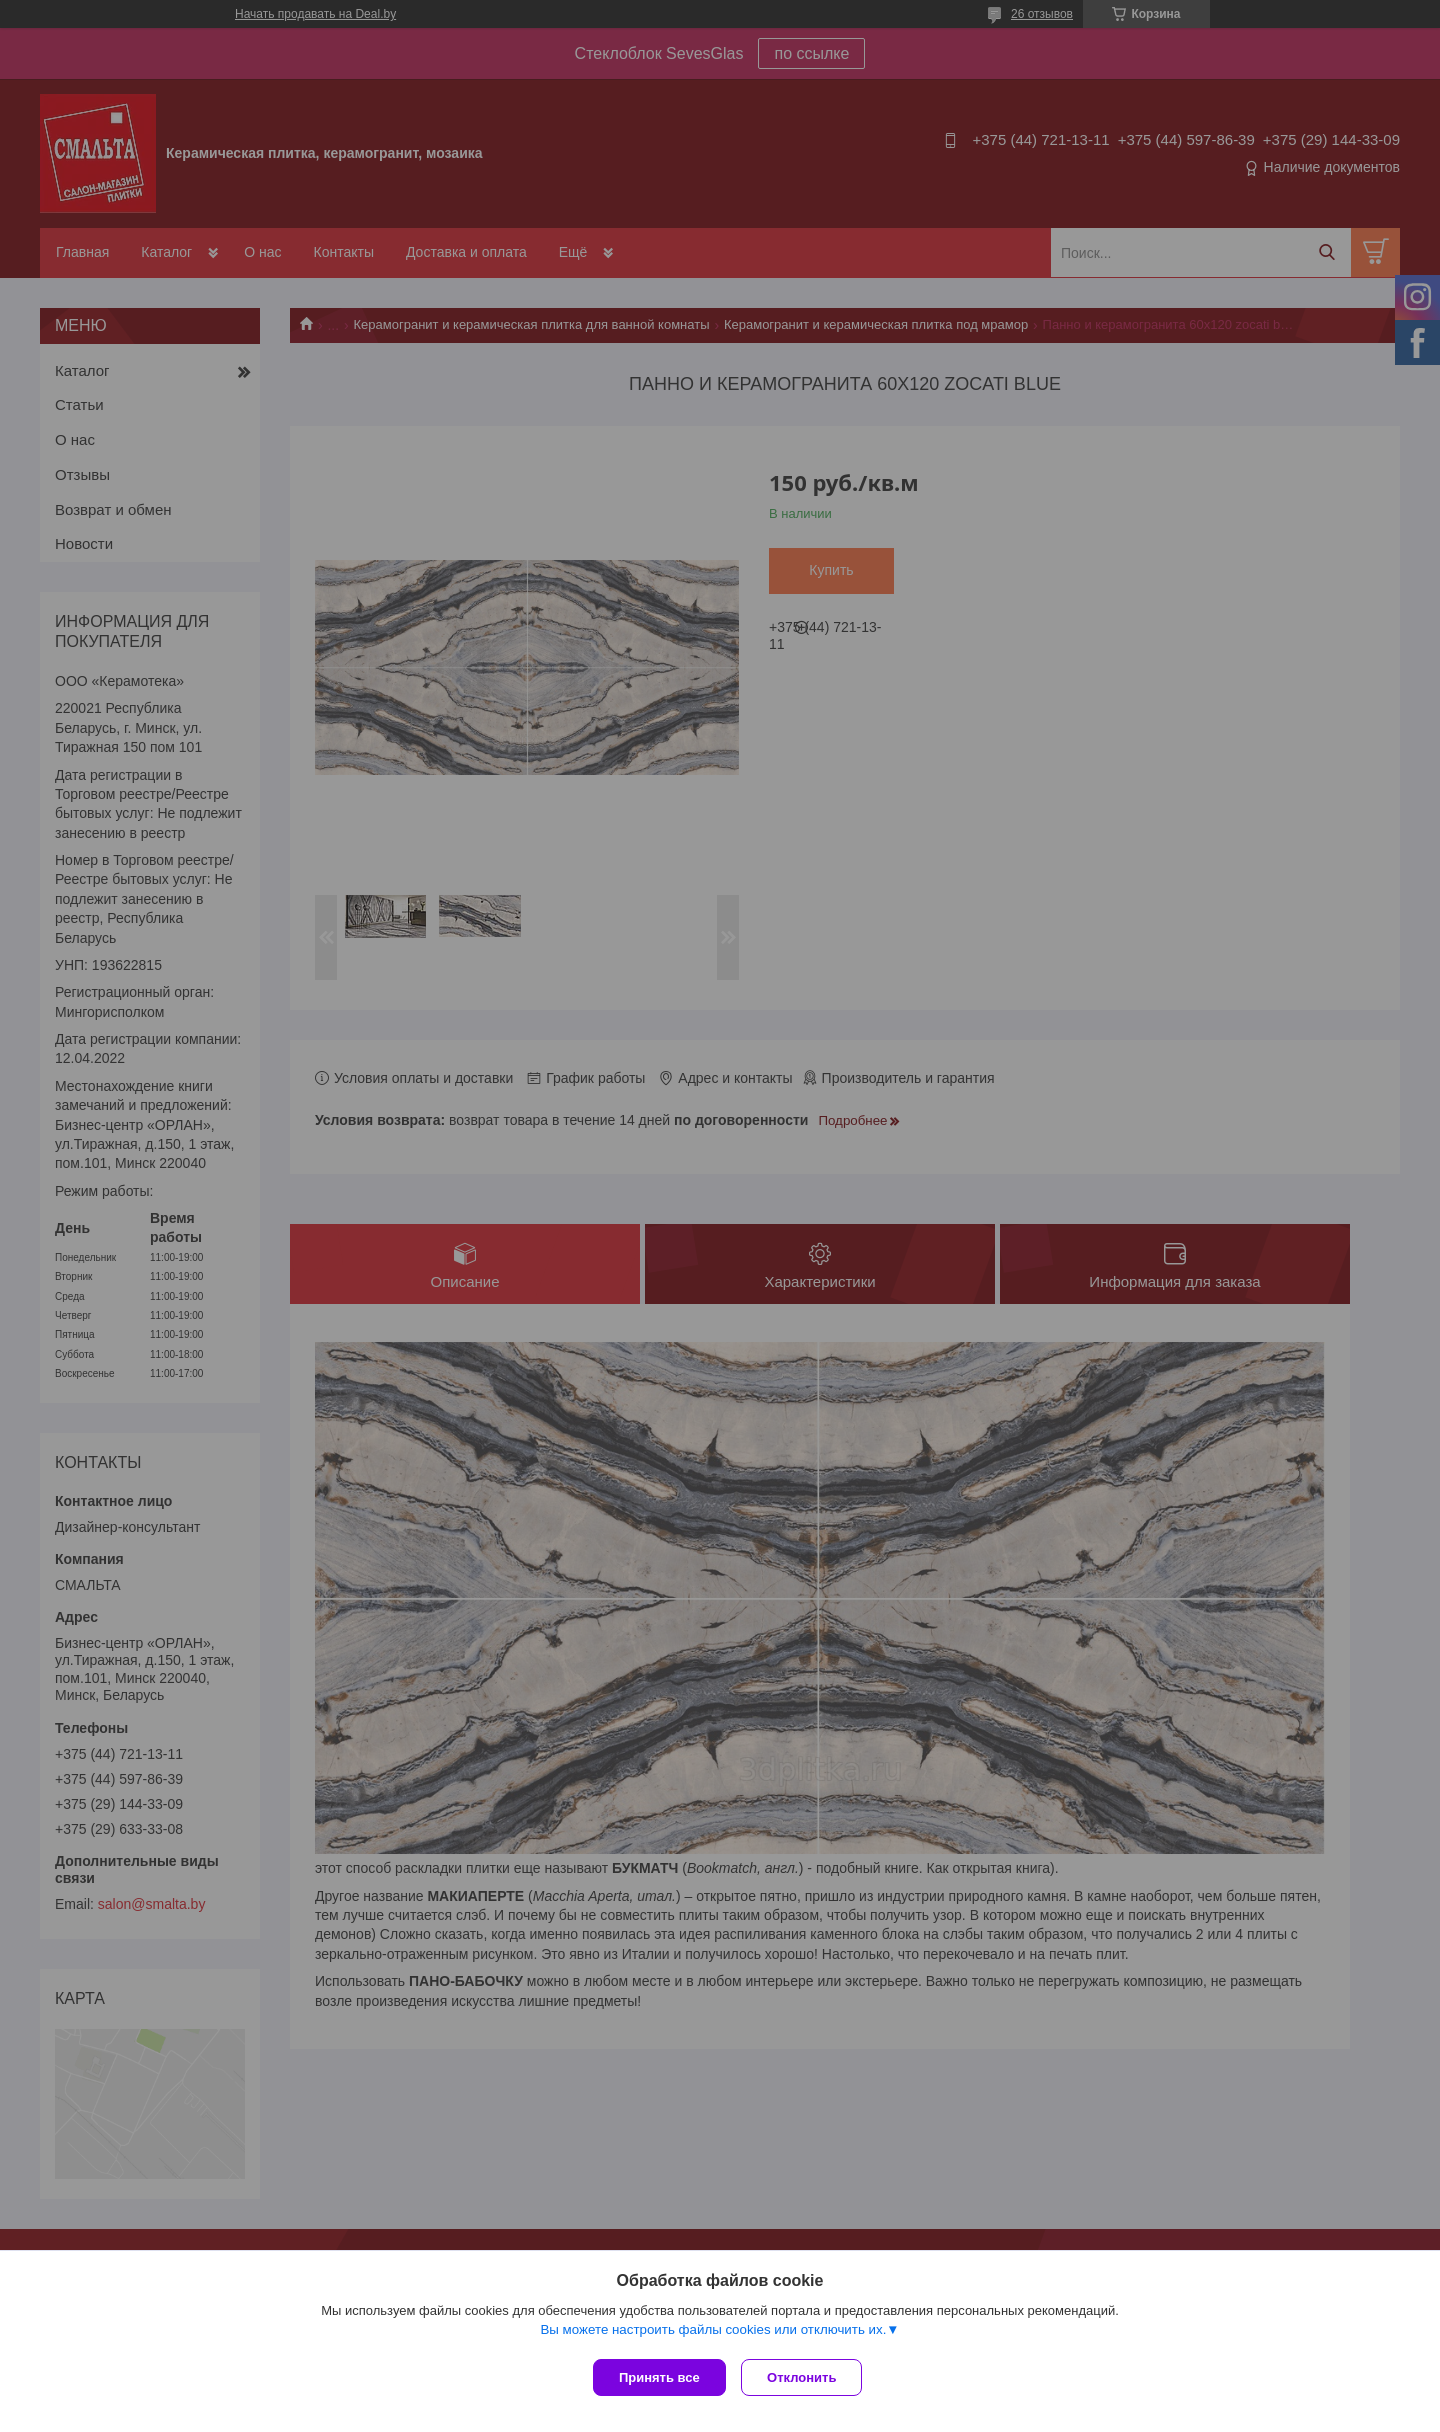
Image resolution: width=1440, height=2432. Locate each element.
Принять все (659, 2377)
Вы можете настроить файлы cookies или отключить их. (713, 2333)
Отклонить (806, 2377)
